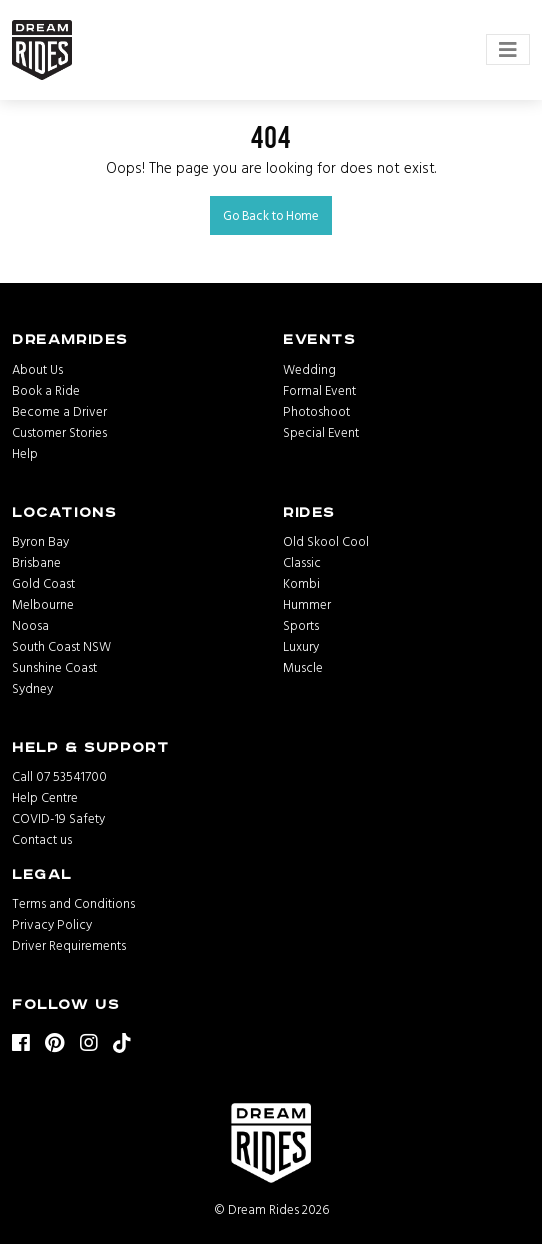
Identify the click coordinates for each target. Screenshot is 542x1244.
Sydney (32, 688)
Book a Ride (46, 390)
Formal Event (319, 390)
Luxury (301, 646)
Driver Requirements (69, 945)
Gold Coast (43, 583)
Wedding (309, 369)
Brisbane (36, 562)
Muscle (303, 667)
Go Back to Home (271, 215)
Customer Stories (59, 432)
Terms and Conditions (73, 903)
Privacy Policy (52, 924)
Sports (301, 625)
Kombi (301, 583)
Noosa (30, 625)
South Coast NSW (61, 646)
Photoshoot (316, 411)
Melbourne (43, 604)
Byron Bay (40, 541)
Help (25, 453)
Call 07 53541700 (59, 776)
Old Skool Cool (326, 541)
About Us (37, 369)
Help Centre (45, 797)
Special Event (321, 432)
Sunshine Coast (54, 667)
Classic (302, 562)
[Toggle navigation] (508, 49)
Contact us (42, 839)
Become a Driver (59, 411)
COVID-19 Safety (58, 818)
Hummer (307, 604)
